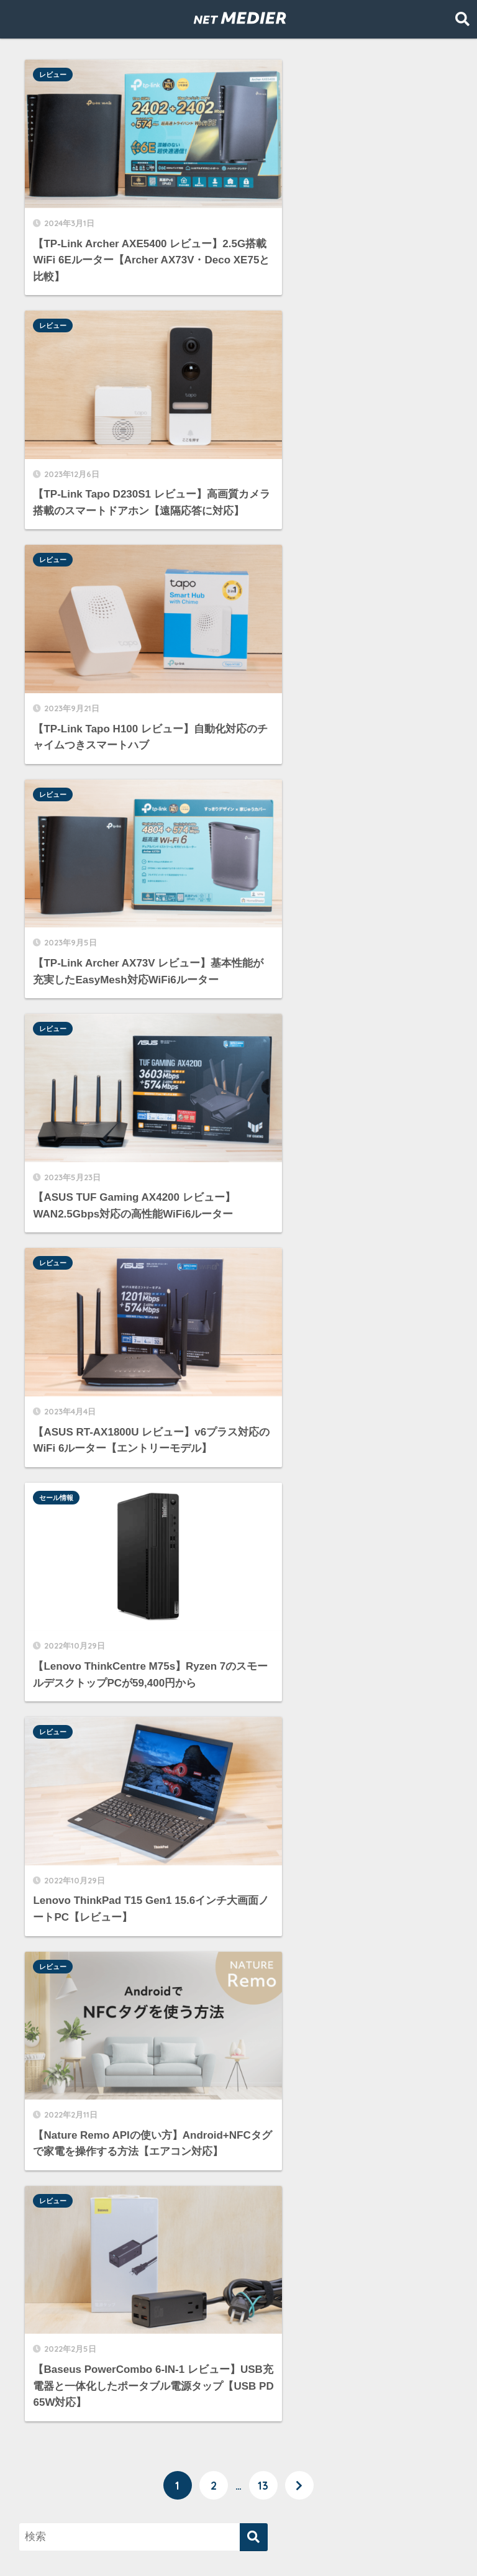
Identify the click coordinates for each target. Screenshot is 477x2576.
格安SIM (50, 2427)
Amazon (50, 2232)
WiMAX (48, 2260)
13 (263, 1217)
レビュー (54, 74)
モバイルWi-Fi (64, 2343)
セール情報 (58, 746)
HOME (238, 2516)
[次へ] (299, 1217)
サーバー (51, 2287)
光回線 (45, 2399)
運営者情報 (280, 2542)
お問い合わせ (348, 2542)
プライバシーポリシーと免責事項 (170, 2542)
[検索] (254, 1269)
